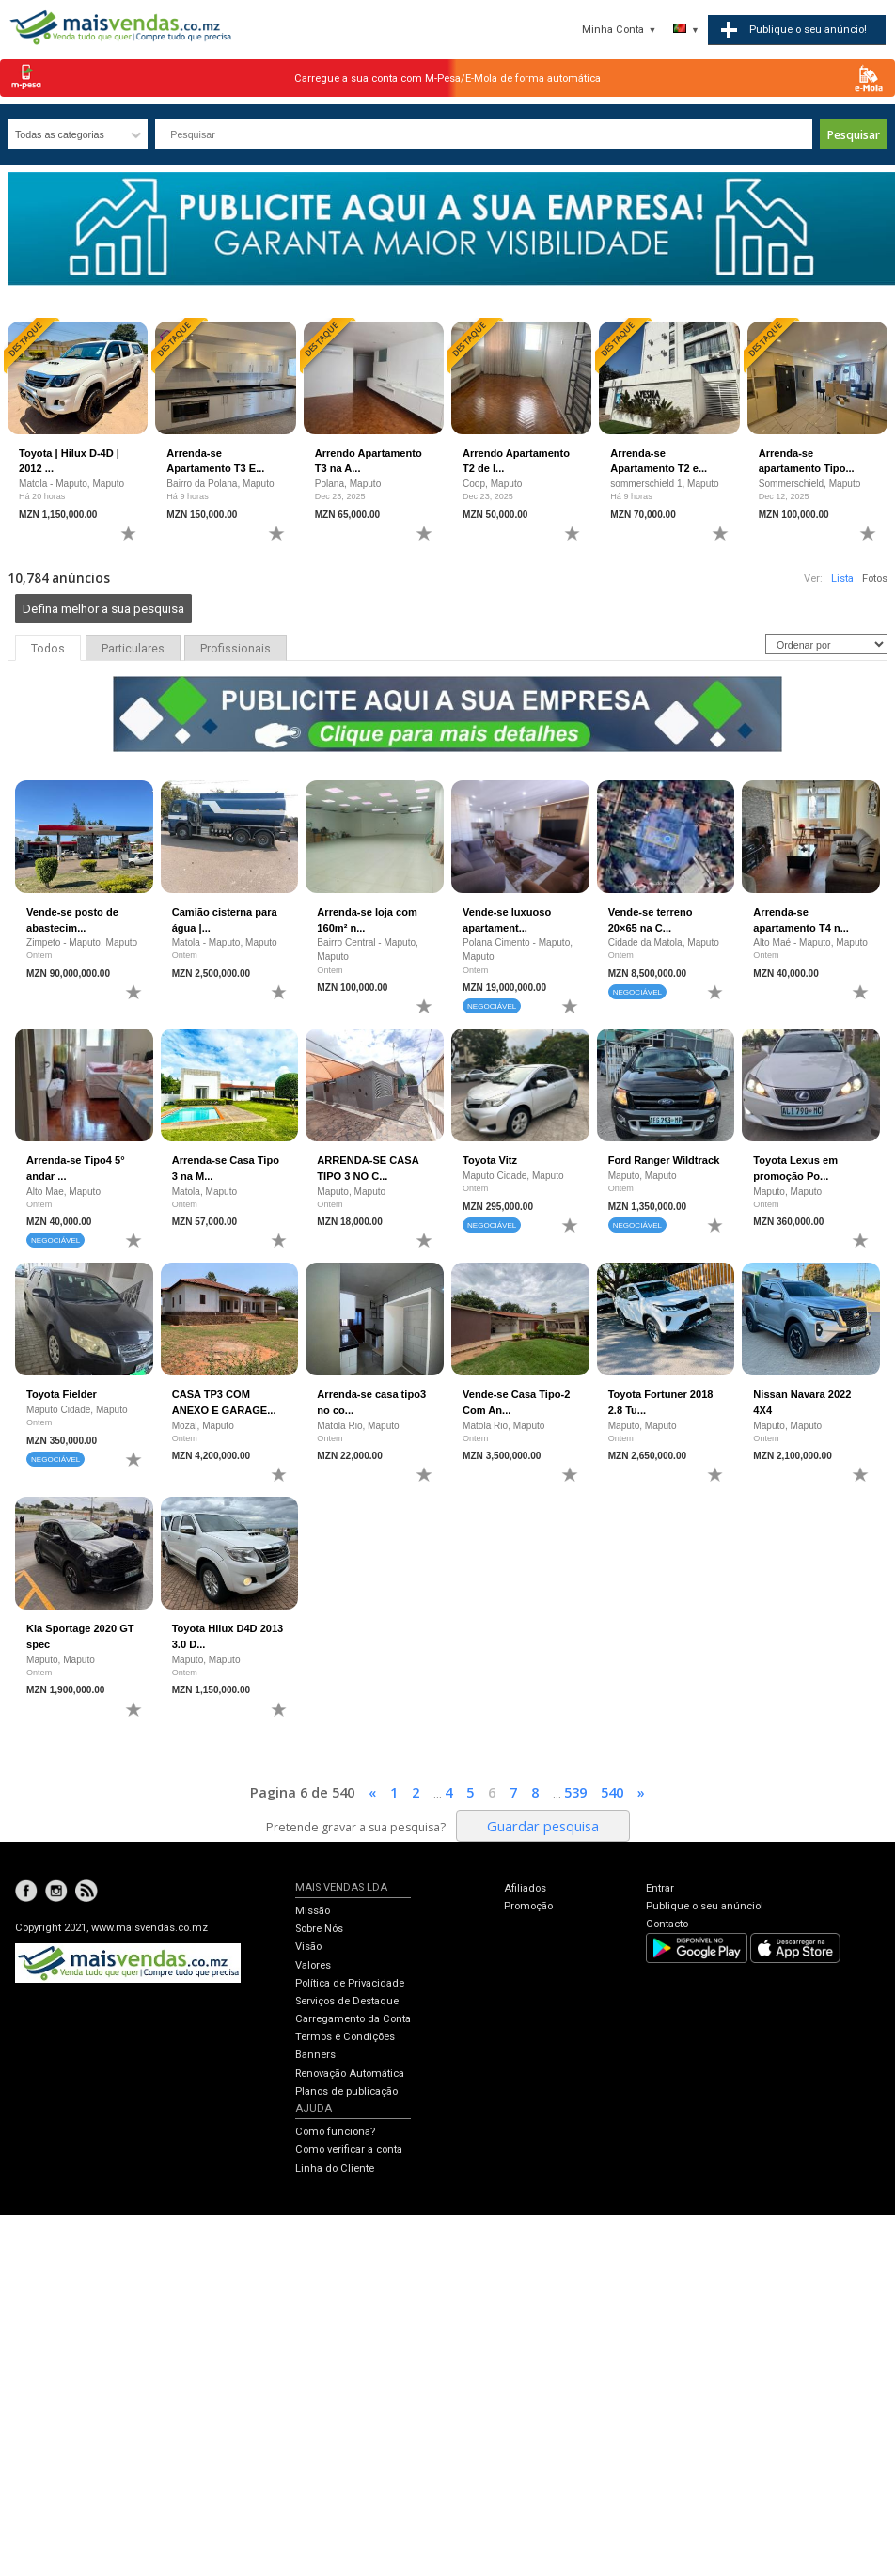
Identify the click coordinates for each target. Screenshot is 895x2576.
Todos (48, 648)
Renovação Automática (349, 2073)
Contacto (667, 1924)
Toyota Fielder (61, 1394)
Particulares (133, 648)
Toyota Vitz (490, 1160)
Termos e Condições (345, 2037)
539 (575, 1792)
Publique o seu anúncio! (704, 1906)
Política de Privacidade (349, 1983)
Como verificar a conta (348, 2150)
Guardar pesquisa (543, 1825)
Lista (842, 579)
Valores (313, 1965)
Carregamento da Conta (353, 2019)
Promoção (528, 1906)
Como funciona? (335, 2132)
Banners (315, 2055)
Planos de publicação (346, 2091)
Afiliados (525, 1888)
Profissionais (235, 648)
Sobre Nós (319, 1929)
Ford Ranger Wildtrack (664, 1160)
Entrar (660, 1888)
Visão (308, 1946)
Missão (312, 1911)
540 (612, 1792)
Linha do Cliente (334, 2168)
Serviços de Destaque (347, 2001)
